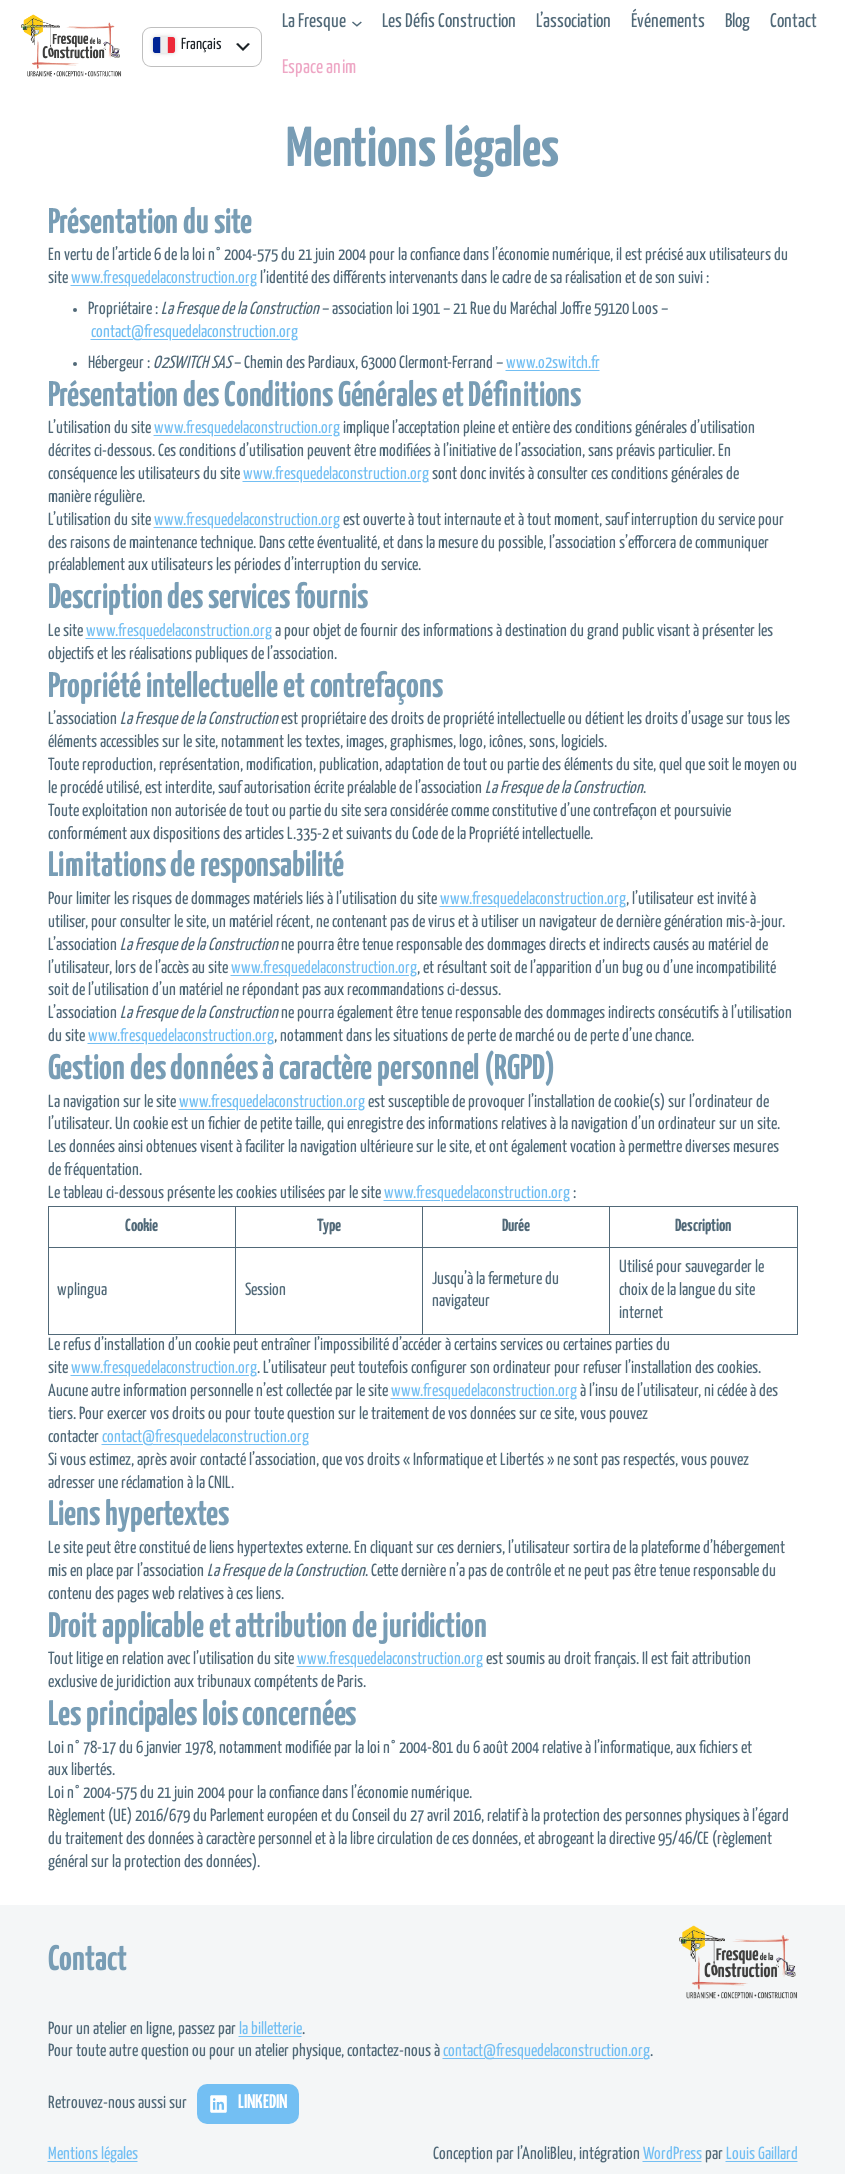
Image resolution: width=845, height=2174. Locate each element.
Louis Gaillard (762, 2154)
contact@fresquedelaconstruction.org (194, 332)
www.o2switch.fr (553, 363)
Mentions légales (93, 2154)
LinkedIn (262, 2103)
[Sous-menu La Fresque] (357, 23)
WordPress (672, 2154)
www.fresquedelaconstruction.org (164, 278)
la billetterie (270, 2029)
